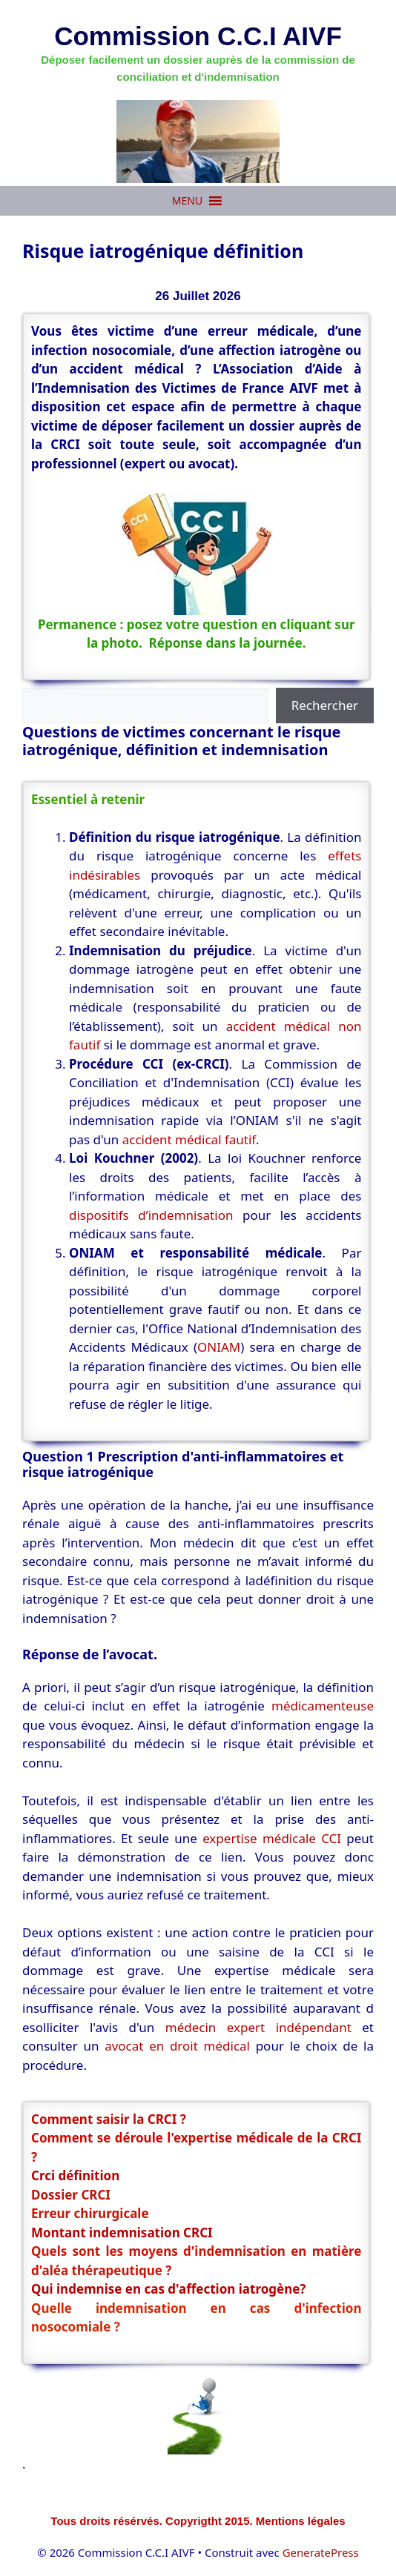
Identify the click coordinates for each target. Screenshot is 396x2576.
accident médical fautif (189, 1139)
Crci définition (75, 2175)
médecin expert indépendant (258, 2027)
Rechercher (324, 705)
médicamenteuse (322, 1705)
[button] (187, 201)
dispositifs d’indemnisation (151, 1215)
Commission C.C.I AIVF (198, 35)
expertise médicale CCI (271, 1838)
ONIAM (218, 1346)
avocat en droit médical (177, 2045)
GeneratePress (321, 2552)
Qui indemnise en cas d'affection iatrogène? (168, 2288)
